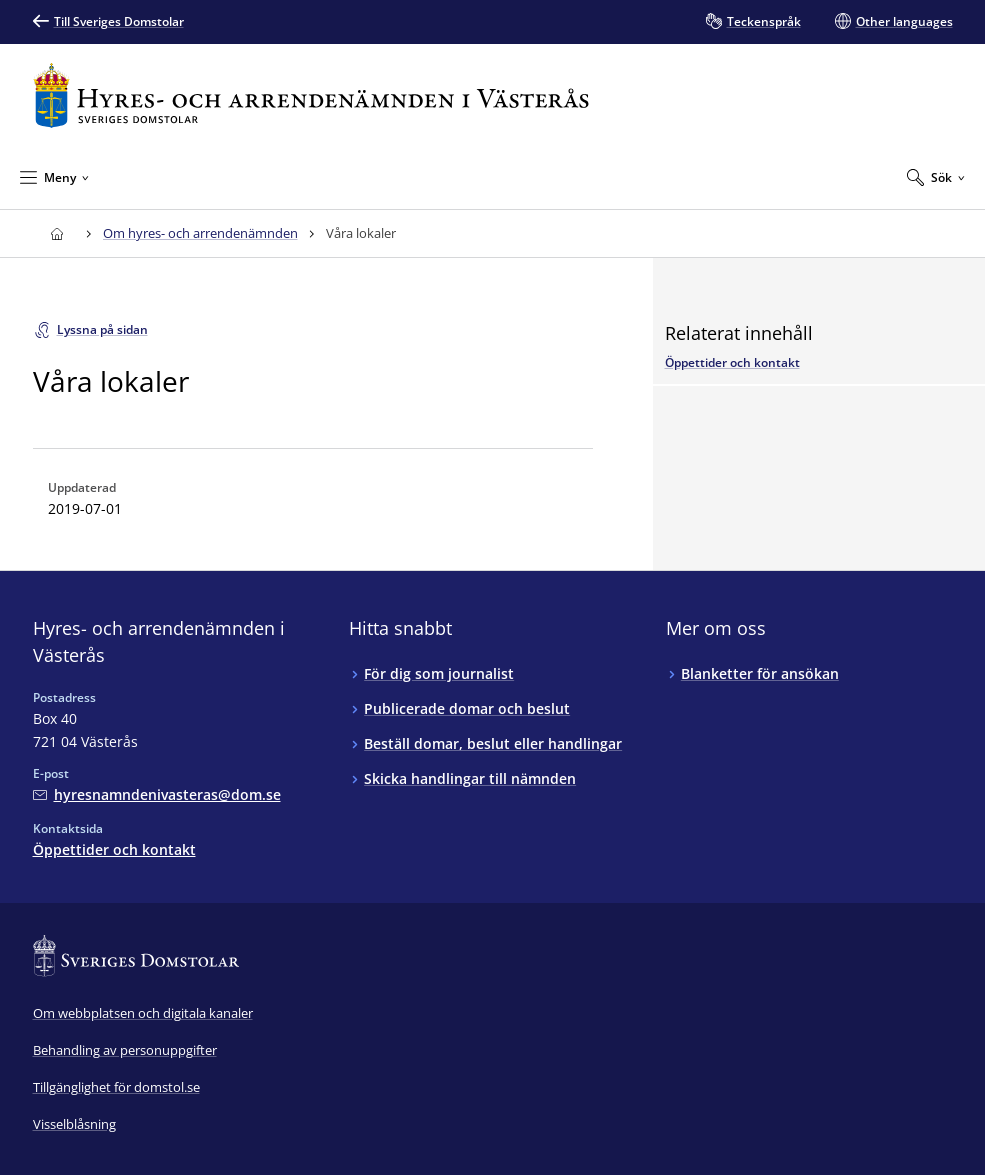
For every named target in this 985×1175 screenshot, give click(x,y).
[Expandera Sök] (936, 177)
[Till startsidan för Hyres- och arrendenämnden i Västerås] (311, 95)
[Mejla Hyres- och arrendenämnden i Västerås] (157, 794)
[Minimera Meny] (54, 177)
